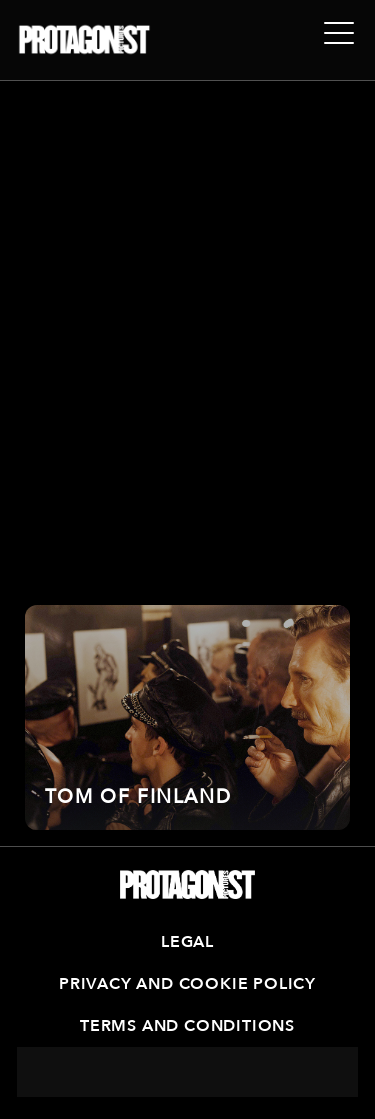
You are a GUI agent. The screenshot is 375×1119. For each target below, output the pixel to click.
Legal (187, 942)
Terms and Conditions (187, 1026)
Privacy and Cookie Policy (187, 984)
